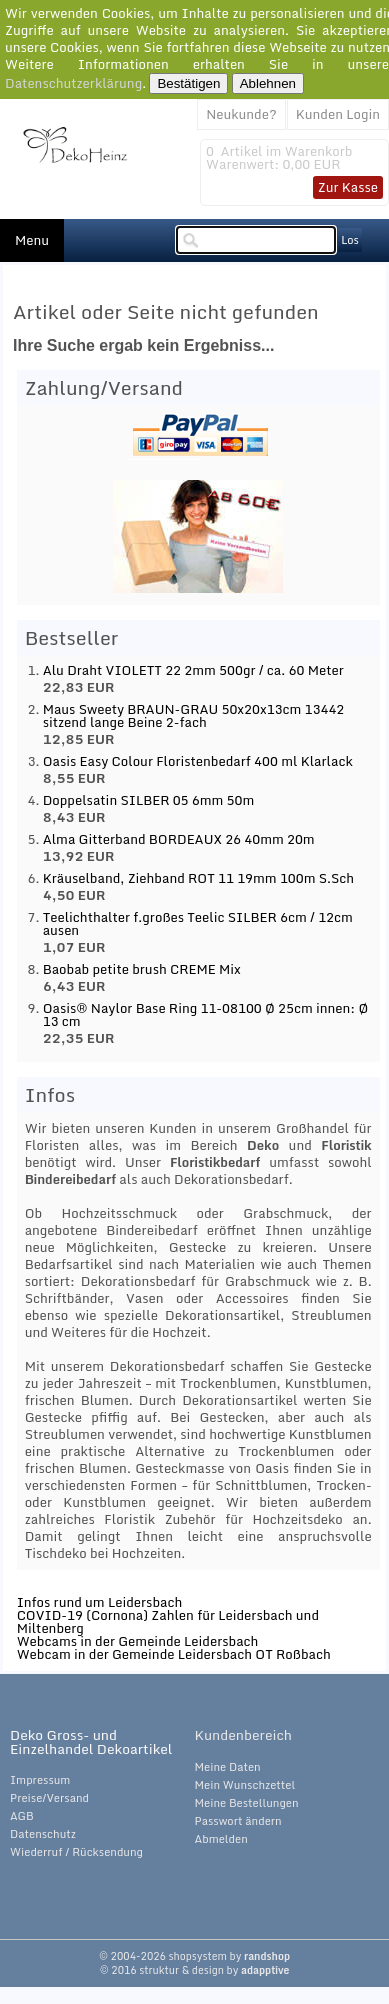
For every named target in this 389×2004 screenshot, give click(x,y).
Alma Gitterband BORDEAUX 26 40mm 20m (179, 839)
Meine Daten (228, 1767)
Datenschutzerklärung (73, 83)
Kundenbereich (243, 1735)
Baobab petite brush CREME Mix (142, 969)
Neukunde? (241, 114)
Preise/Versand (49, 1798)
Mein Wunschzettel (245, 1785)
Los (350, 240)
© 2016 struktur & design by (195, 1970)
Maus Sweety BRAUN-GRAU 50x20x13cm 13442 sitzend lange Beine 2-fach (194, 715)
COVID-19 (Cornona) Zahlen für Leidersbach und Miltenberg (168, 1621)
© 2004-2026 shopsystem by (194, 1956)
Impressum (40, 1780)
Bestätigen (188, 83)
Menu (32, 240)
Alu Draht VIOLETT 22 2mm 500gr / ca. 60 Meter (193, 670)
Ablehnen (268, 83)
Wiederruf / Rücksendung (76, 1852)
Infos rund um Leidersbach (100, 1602)
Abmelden (221, 1839)
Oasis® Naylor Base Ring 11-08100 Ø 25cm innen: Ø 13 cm (206, 1014)
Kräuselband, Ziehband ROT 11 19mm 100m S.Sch (198, 878)
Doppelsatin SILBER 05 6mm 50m (149, 800)
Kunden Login (338, 114)
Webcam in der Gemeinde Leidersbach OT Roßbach (174, 1654)
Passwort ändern (238, 1821)
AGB (22, 1816)
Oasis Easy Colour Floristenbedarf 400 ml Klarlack (198, 761)
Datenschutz (43, 1834)
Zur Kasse (348, 187)
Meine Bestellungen (247, 1803)
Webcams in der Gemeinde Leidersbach (138, 1641)
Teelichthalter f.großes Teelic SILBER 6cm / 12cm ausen (198, 923)
